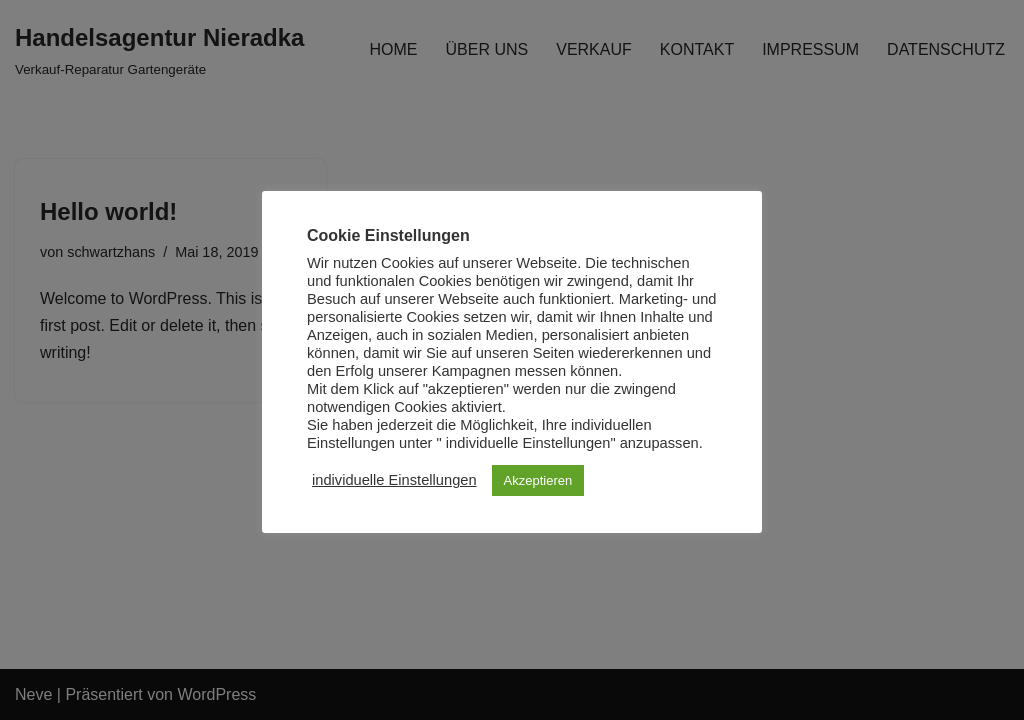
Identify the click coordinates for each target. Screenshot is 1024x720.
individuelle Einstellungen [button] (394, 480)
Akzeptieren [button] (538, 480)
